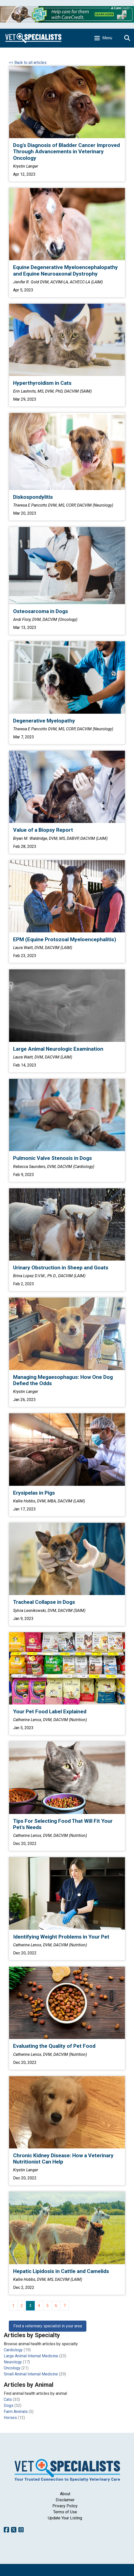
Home (33, 38)
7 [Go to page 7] (64, 2305)
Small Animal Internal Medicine (31, 2374)
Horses (10, 2417)
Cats (8, 2399)
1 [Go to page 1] (13, 2305)
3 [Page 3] (30, 2305)
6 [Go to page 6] (56, 2305)
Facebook (6, 2529)
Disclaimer (65, 2499)
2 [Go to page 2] (22, 2305)
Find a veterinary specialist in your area (47, 2326)
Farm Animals (16, 2411)
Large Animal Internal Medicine (31, 2356)
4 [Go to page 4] (39, 2305)
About (65, 2493)
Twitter (13, 2529)
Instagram (21, 2529)
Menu (107, 37)
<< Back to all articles (28, 62)
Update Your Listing (65, 2518)
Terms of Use (65, 2512)
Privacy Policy (65, 2506)
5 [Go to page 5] (47, 2305)
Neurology (13, 2362)
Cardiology (13, 2349)
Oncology (12, 2368)
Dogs (8, 2405)
